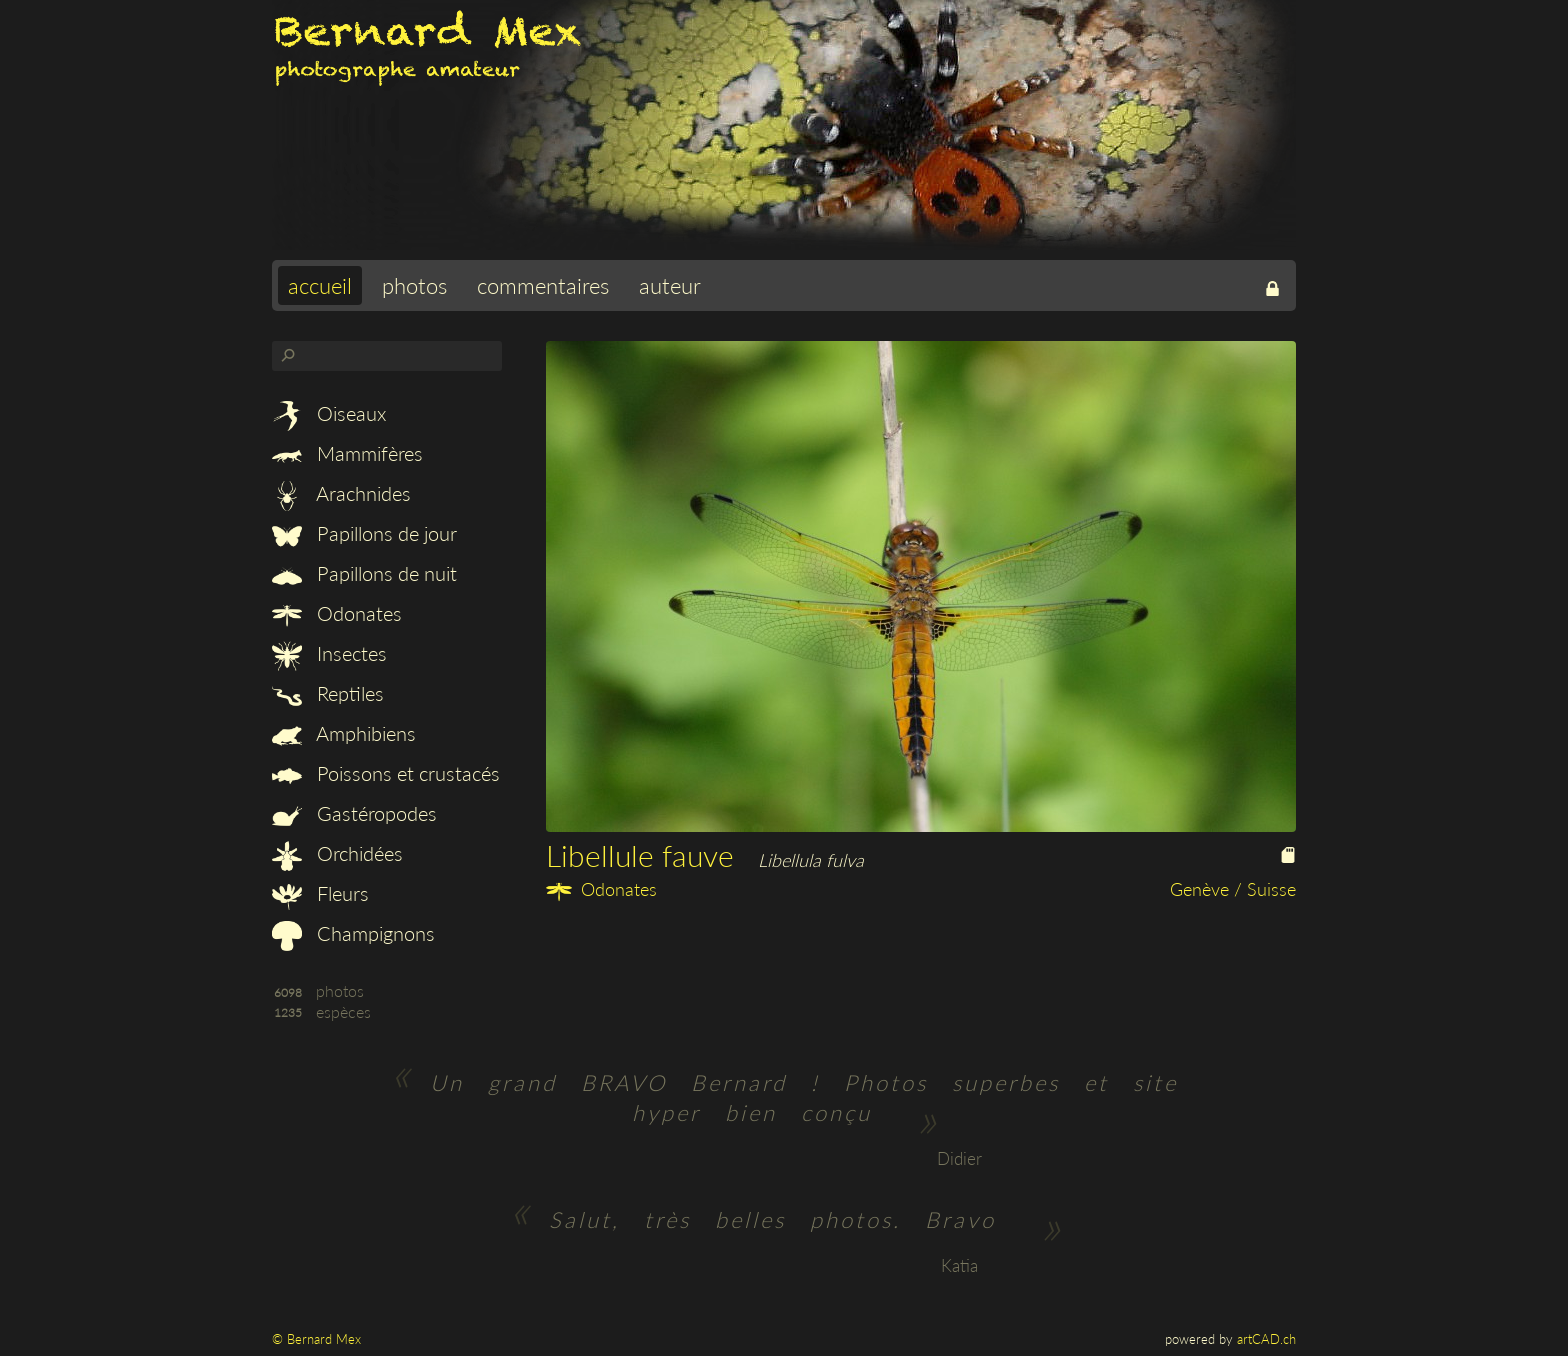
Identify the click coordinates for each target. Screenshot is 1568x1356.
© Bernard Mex (316, 1339)
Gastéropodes (354, 813)
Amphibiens (344, 733)
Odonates (337, 613)
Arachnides (341, 493)
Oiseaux (329, 413)
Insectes (329, 653)
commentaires (543, 285)
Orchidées (337, 853)
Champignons (353, 933)
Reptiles (328, 693)
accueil (320, 285)
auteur (670, 285)
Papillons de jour (364, 533)
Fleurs (320, 893)
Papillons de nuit (364, 573)
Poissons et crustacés (386, 773)
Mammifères (347, 453)
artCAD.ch (1266, 1339)
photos (414, 285)
